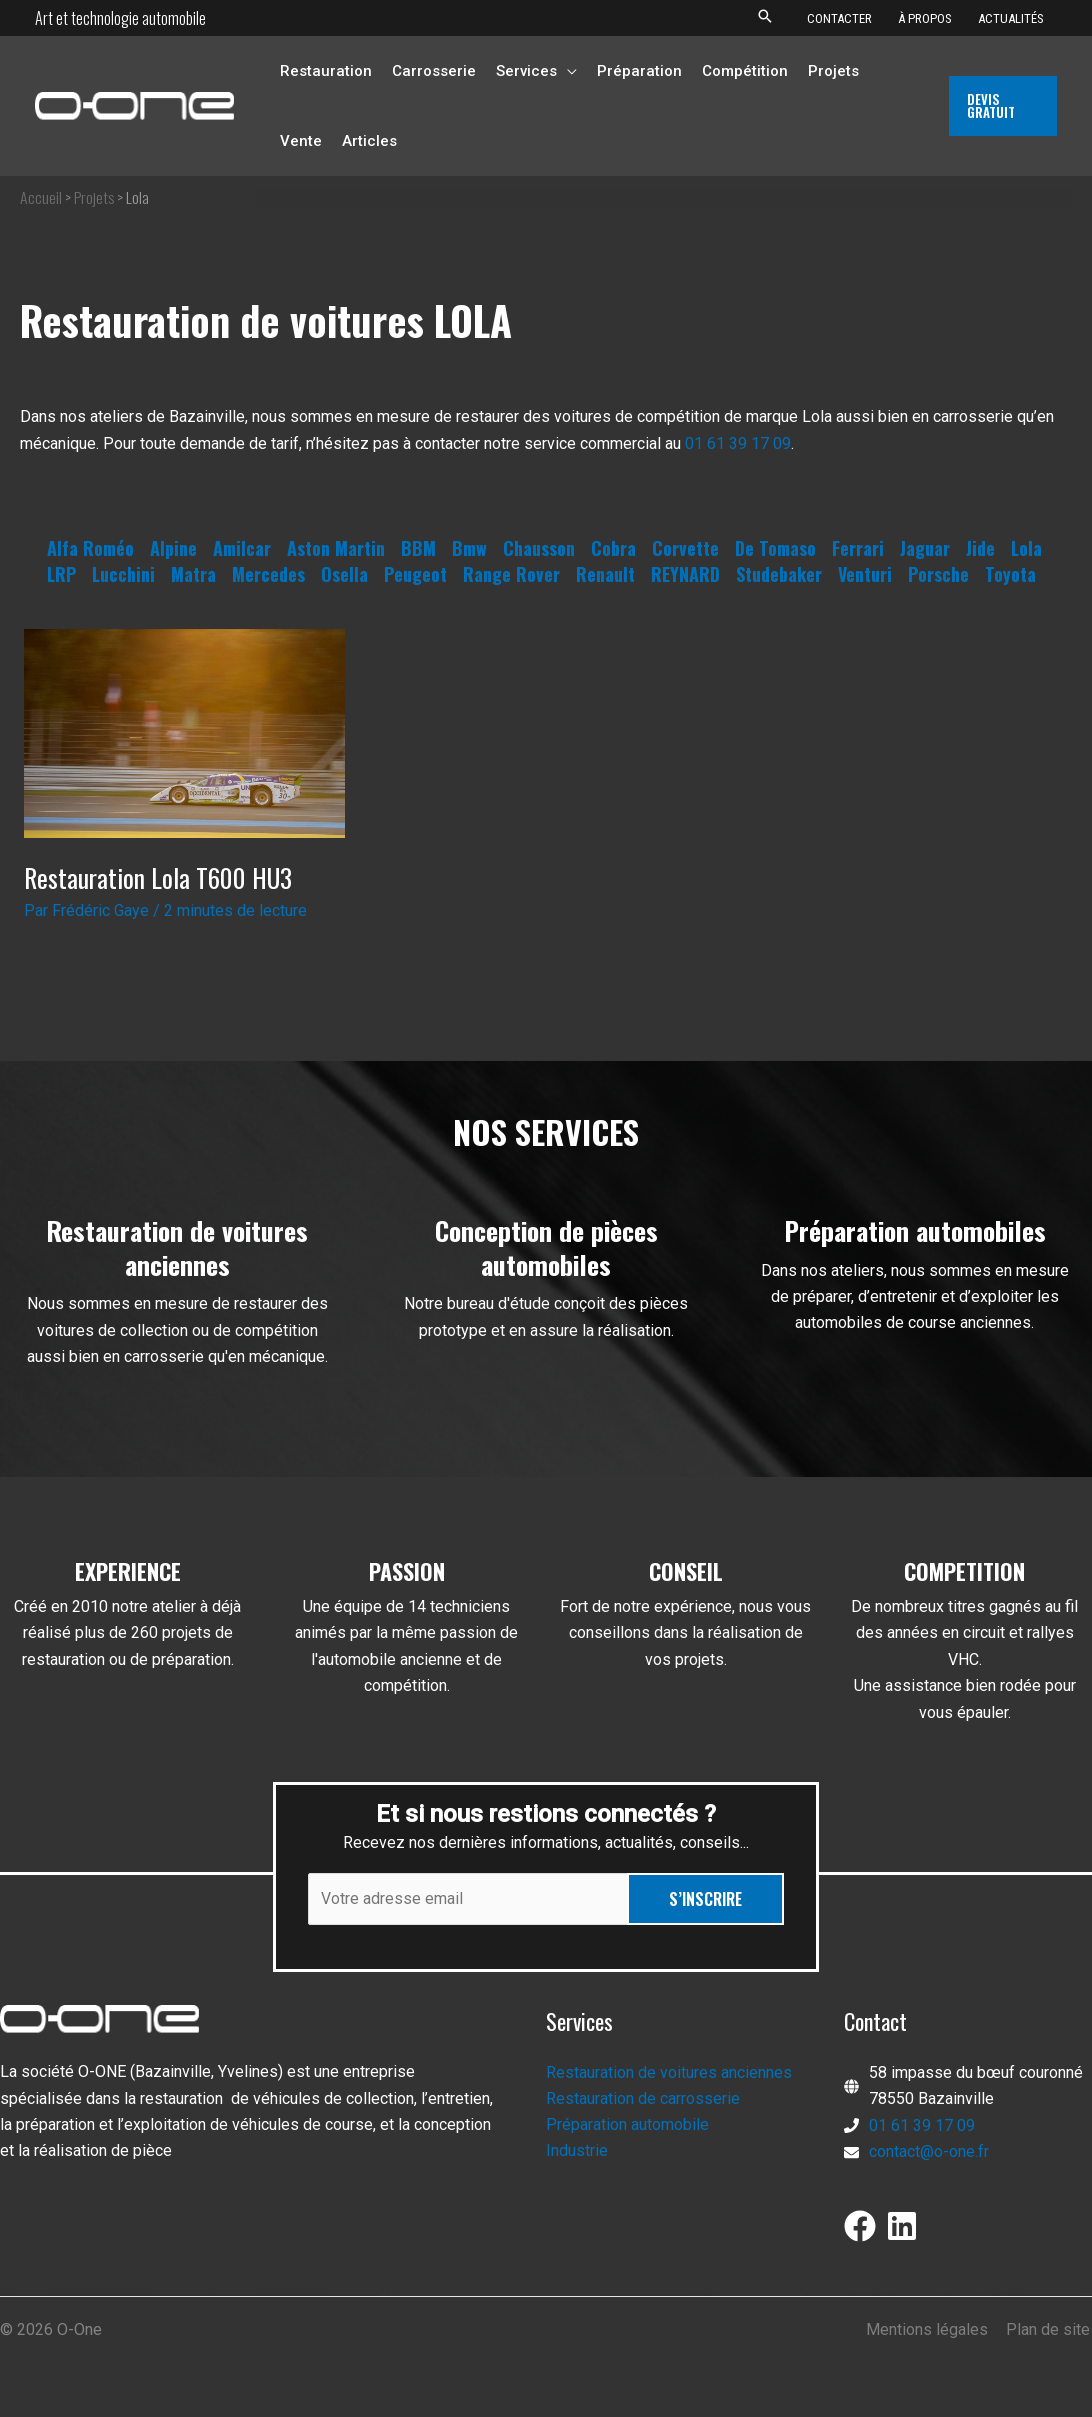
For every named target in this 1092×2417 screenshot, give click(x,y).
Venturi (865, 574)
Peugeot (415, 574)
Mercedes (268, 574)
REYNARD (685, 574)
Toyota (1010, 574)
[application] (567, 71)
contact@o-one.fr (929, 2152)
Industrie (577, 2152)
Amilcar (242, 548)
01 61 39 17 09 (738, 443)
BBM (418, 548)
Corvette (685, 548)
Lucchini (123, 574)
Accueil (41, 197)
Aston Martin (336, 548)
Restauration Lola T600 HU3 (159, 877)
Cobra (613, 548)
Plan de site (1050, 2329)
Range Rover (511, 574)
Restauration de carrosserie (643, 2099)
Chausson (539, 548)
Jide (980, 548)
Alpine (173, 548)
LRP (61, 574)
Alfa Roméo (90, 548)
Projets (95, 197)
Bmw (469, 548)
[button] (765, 17)
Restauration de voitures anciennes (669, 2072)
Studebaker (779, 574)
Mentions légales (931, 2329)
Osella (344, 574)
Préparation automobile (627, 2125)
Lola (1026, 548)
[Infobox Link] (177, 1302)
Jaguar (925, 548)
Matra (193, 574)
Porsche (938, 574)
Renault (605, 574)
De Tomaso (775, 548)
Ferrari (858, 548)
